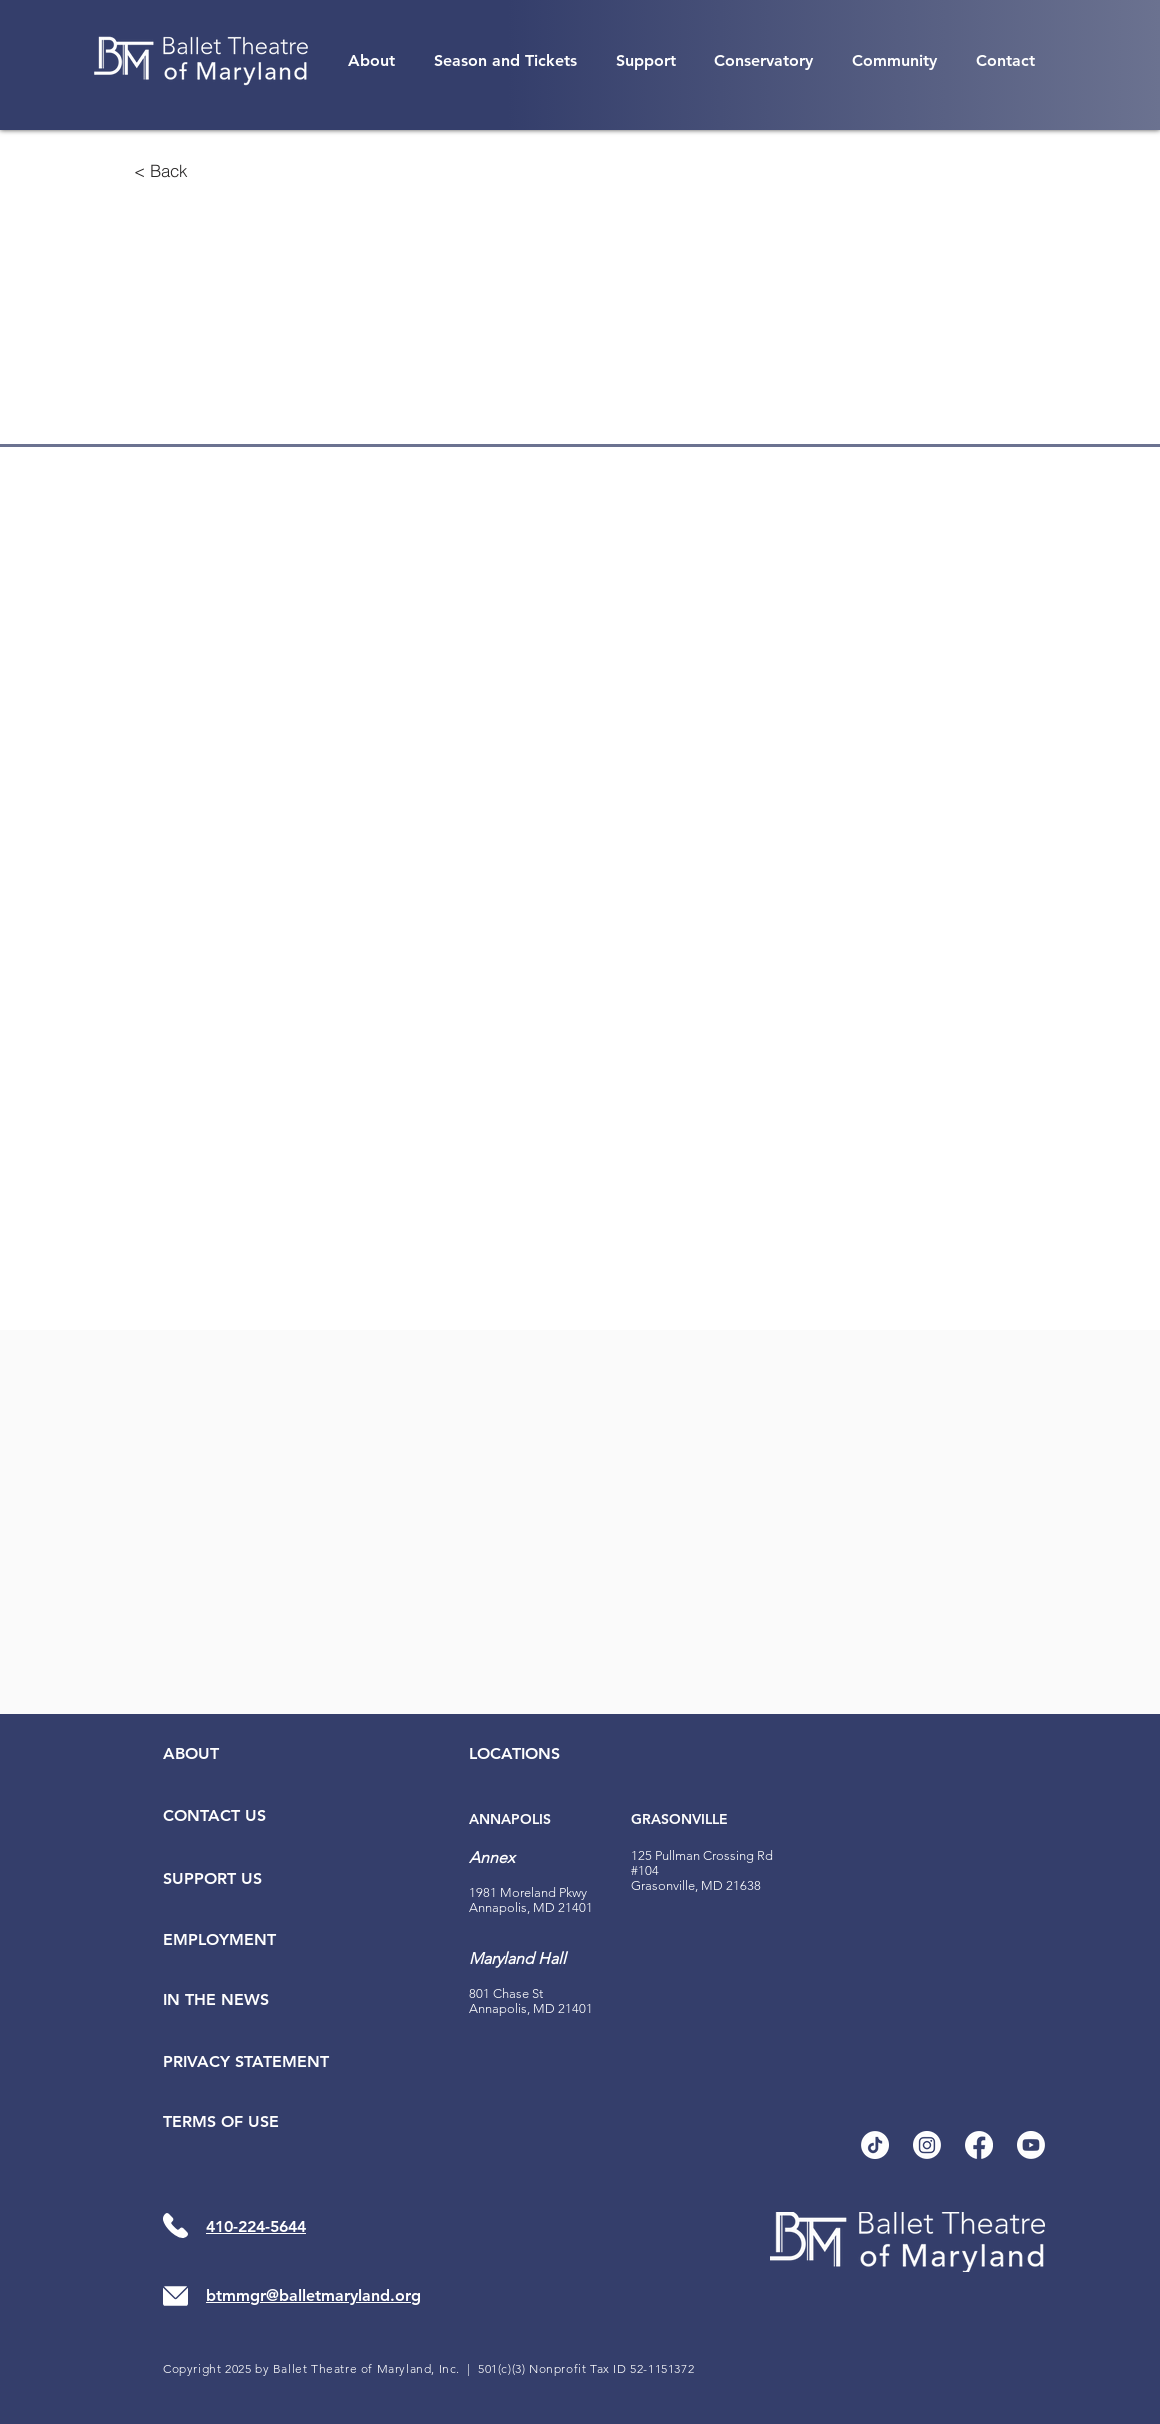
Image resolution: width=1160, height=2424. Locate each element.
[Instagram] (927, 2145)
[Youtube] (1031, 2145)
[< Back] (161, 170)
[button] (372, 60)
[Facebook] (979, 2145)
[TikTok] (875, 2145)
